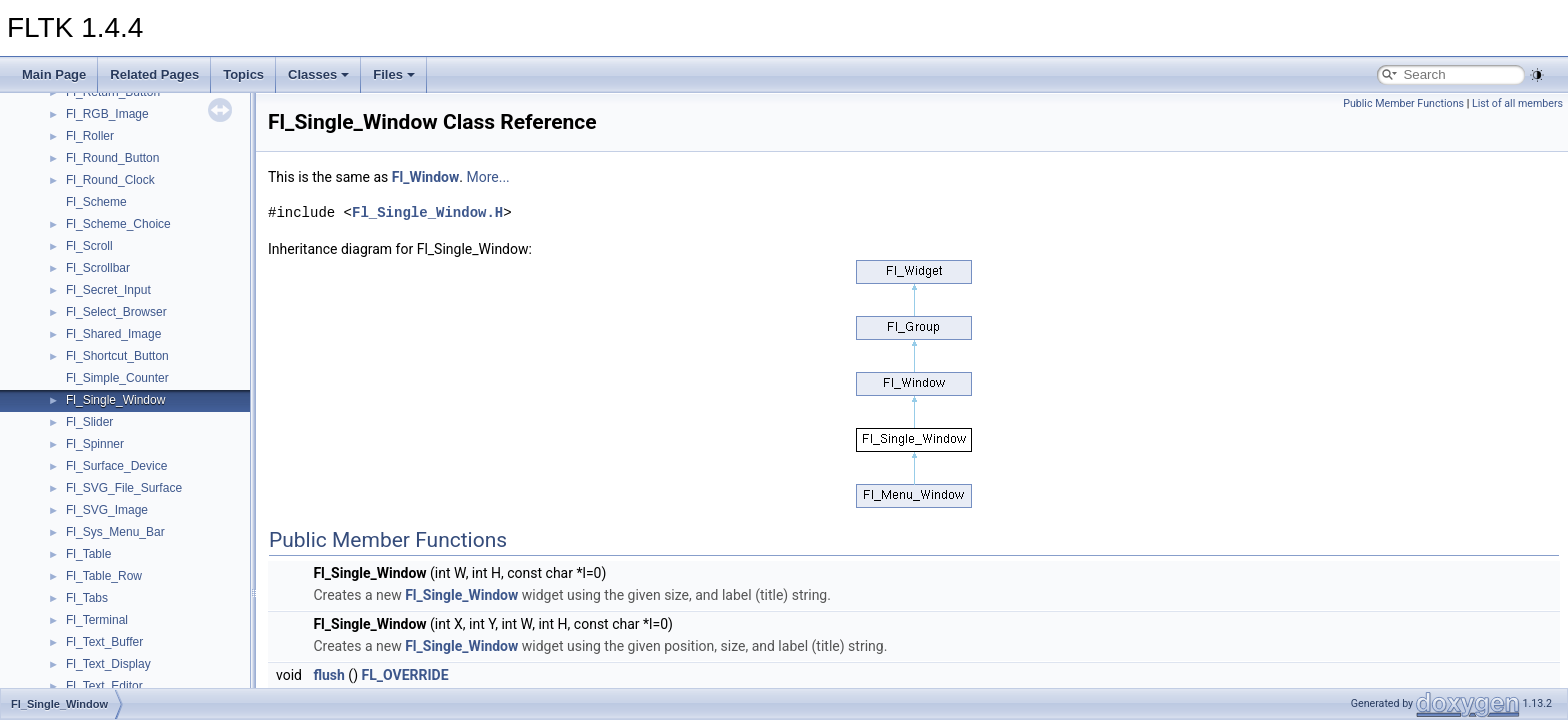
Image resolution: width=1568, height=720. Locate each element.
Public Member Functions (1403, 103)
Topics (243, 74)
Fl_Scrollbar (98, 268)
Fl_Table (88, 554)
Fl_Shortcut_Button (117, 356)
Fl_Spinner (95, 444)
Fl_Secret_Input (108, 290)
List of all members (1517, 103)
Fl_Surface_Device (116, 466)
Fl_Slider (89, 422)
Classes (318, 74)
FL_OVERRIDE (405, 675)
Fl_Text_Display (108, 664)
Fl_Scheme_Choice (118, 224)
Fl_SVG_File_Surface (124, 488)
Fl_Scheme (96, 202)
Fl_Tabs (87, 598)
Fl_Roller (90, 136)
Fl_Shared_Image (113, 334)
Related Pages (154, 74)
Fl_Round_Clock (110, 180)
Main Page (54, 74)
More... (487, 177)
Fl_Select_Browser (116, 312)
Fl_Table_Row (104, 576)
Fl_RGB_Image (107, 114)
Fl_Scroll (89, 246)
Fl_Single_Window (115, 400)
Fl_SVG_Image (107, 510)
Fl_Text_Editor (104, 686)
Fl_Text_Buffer (104, 642)
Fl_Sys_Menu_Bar (115, 532)
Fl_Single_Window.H (427, 212)
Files (394, 74)
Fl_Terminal (97, 620)
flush (328, 675)
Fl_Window (425, 177)
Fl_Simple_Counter (117, 378)
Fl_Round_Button (112, 158)
